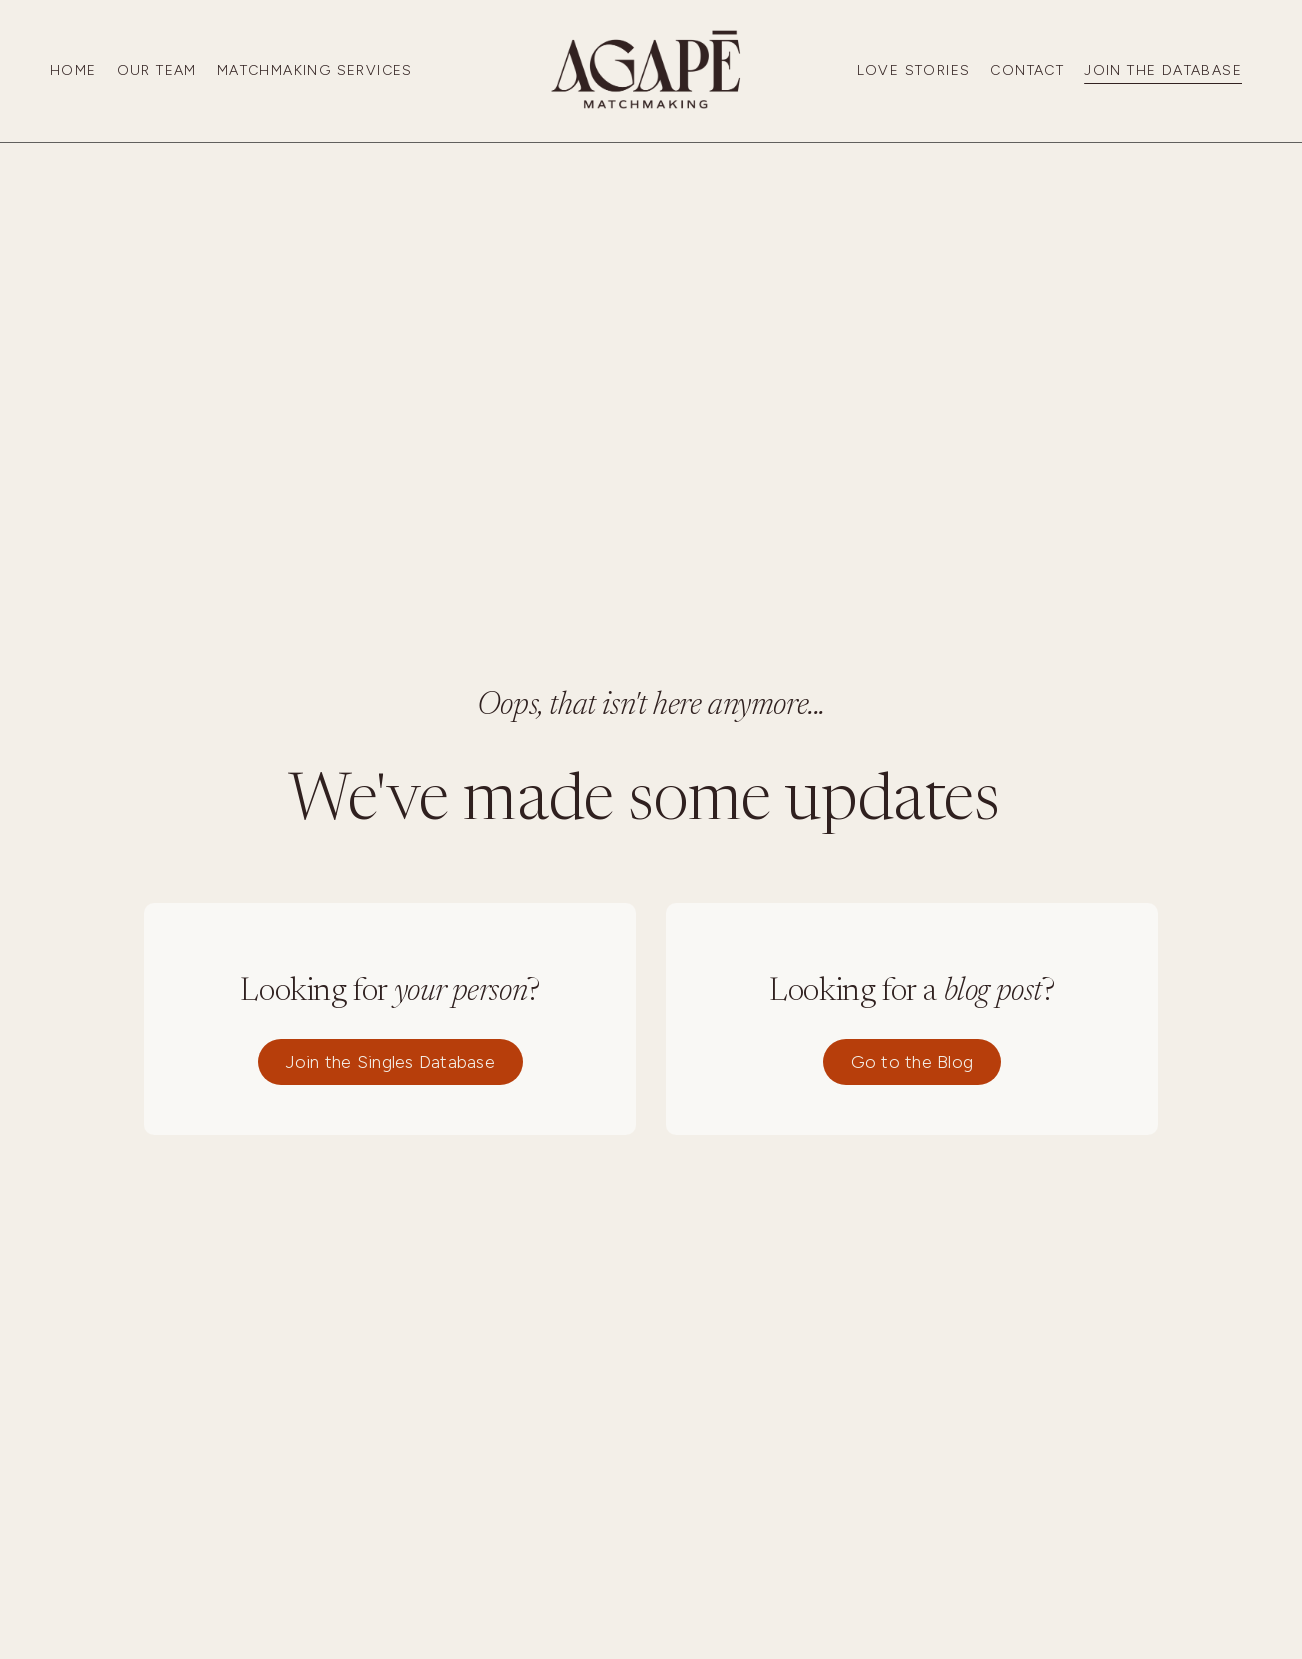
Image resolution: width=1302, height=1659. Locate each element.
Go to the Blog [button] (912, 1062)
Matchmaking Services (315, 70)
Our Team (157, 70)
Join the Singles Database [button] (390, 1062)
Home (73, 70)
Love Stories (914, 70)
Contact (1027, 70)
